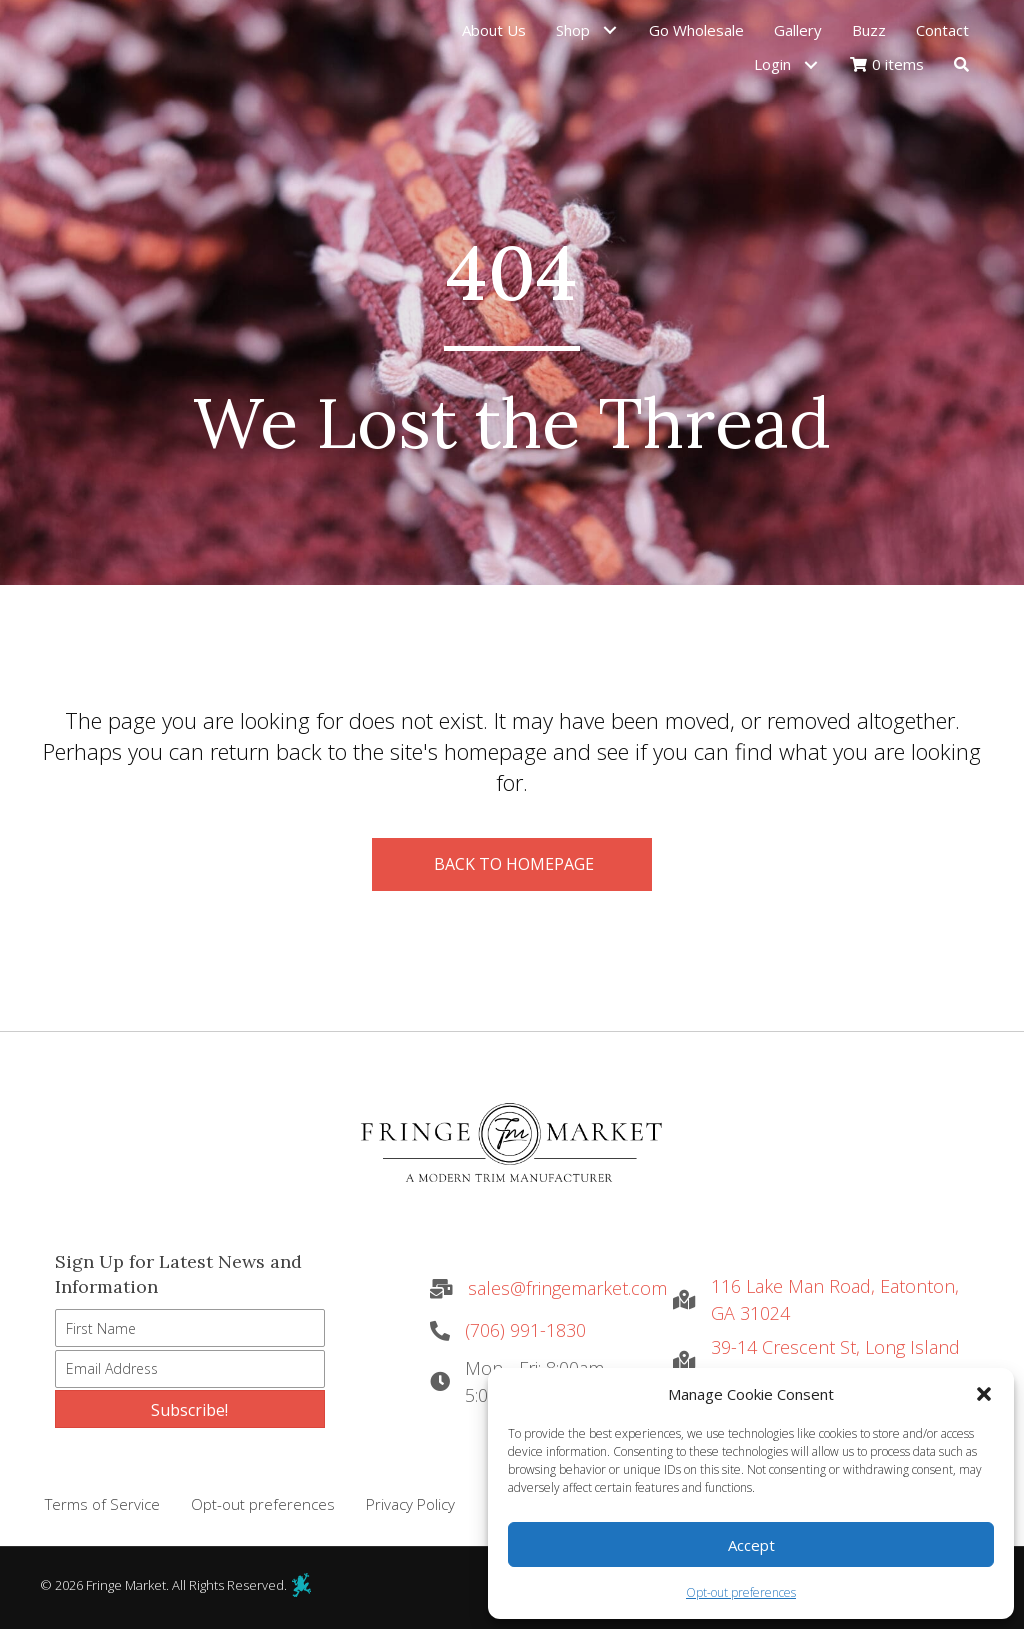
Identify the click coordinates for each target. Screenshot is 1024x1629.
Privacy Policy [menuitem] (410, 1504)
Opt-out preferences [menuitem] (263, 1504)
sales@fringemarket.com (567, 1288)
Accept (751, 1545)
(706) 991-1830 (525, 1330)
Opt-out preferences (741, 1592)
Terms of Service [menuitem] (102, 1504)
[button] (984, 1394)
